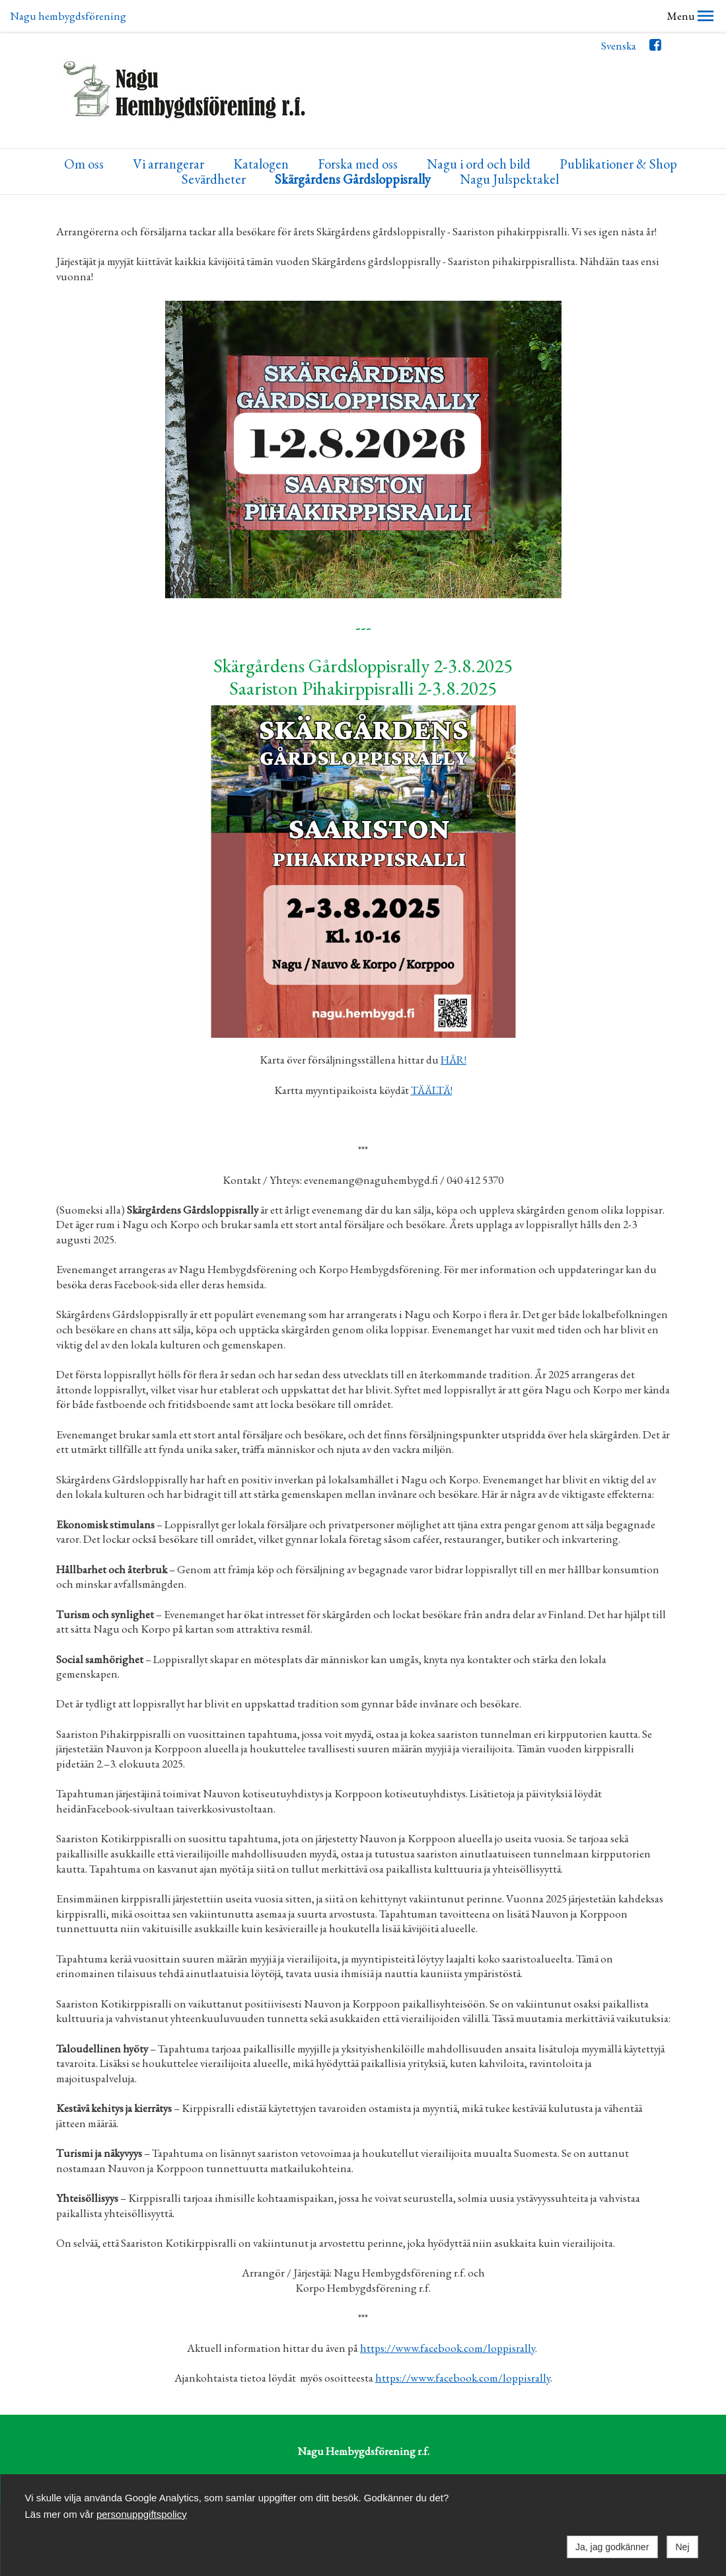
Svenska (618, 14)
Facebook (655, 16)
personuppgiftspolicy (141, 2514)
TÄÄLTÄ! (432, 1058)
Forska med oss (358, 132)
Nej (682, 2547)
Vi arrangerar (168, 132)
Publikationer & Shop (618, 132)
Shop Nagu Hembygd (490, 2449)
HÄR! (453, 1028)
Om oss (84, 132)
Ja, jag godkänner (612, 2547)
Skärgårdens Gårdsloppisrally (353, 148)
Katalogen (261, 132)
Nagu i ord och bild (478, 132)
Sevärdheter (214, 148)
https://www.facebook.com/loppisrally (447, 2316)
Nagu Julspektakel (509, 148)
